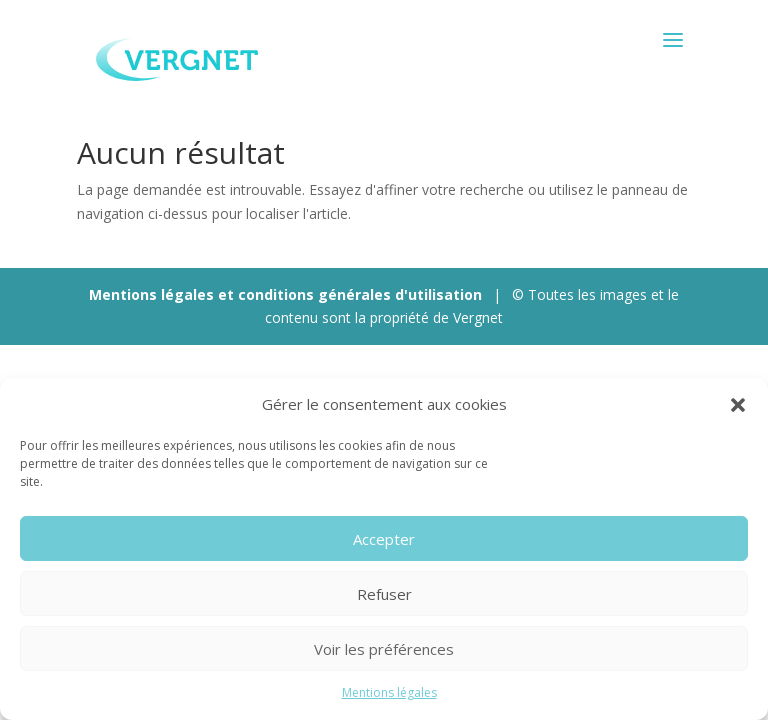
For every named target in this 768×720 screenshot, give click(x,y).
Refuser (384, 594)
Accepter (384, 539)
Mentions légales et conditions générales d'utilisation (285, 294)
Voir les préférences (384, 649)
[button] (738, 405)
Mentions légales (389, 692)
